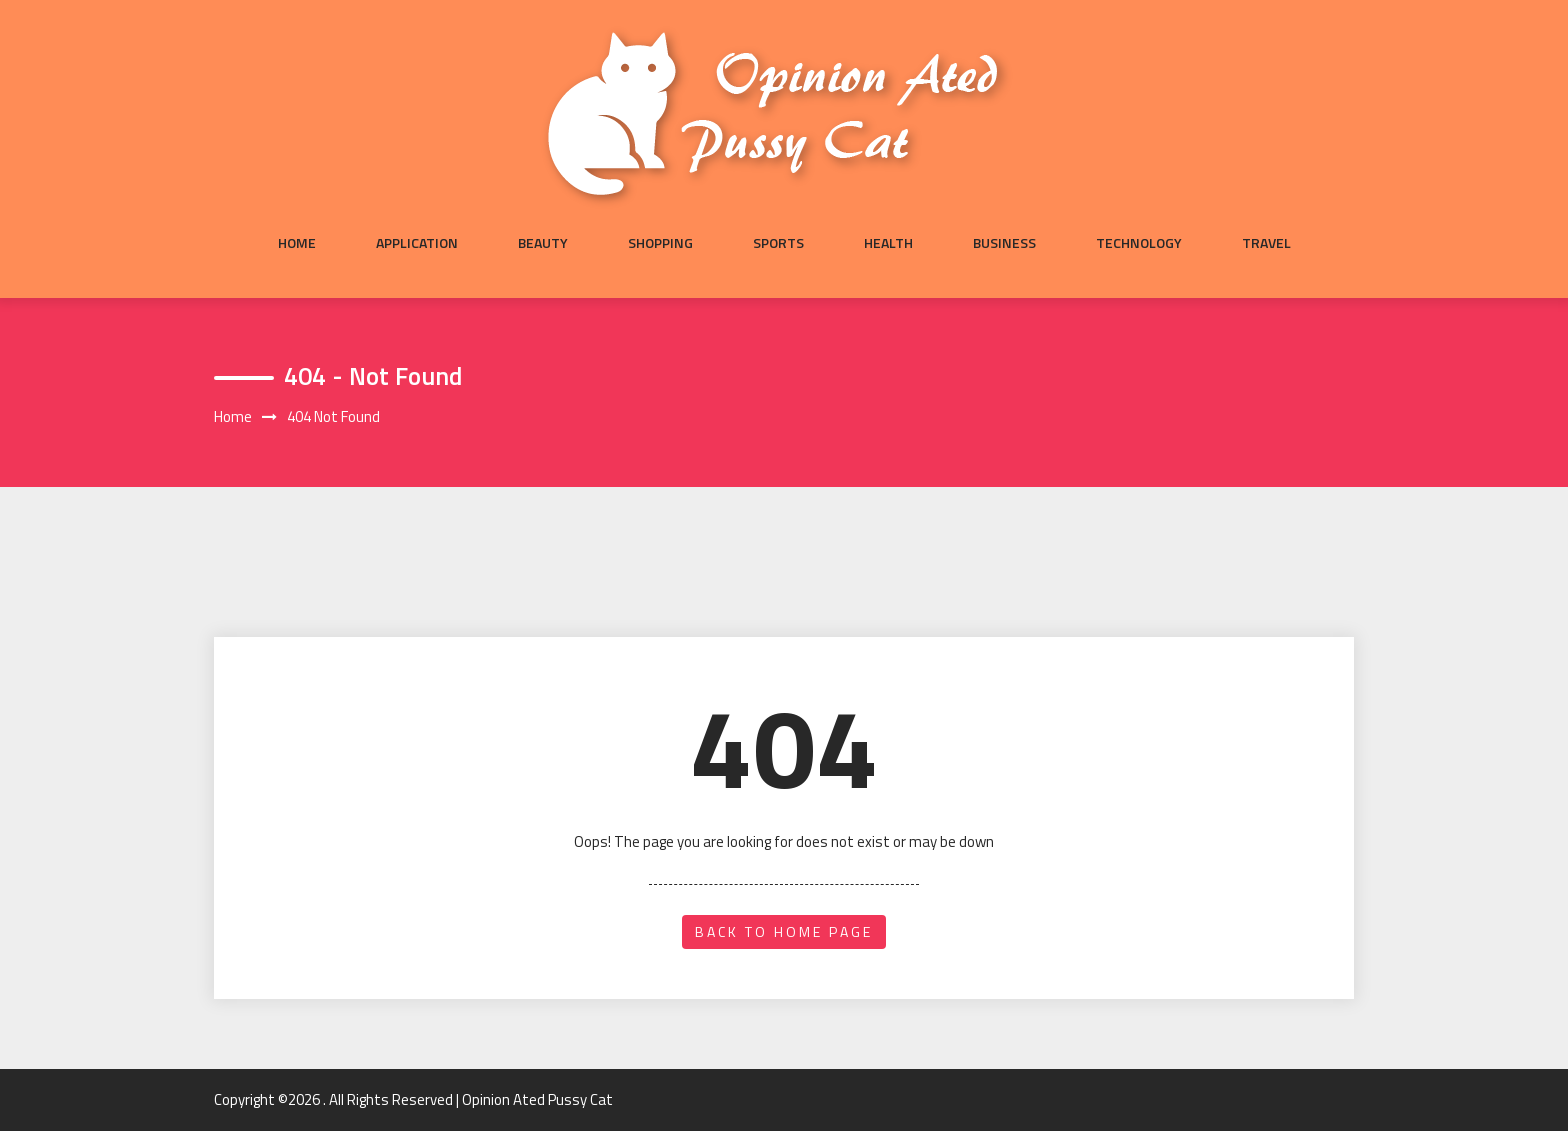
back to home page (784, 931)
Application (417, 243)
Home (297, 243)
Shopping (660, 243)
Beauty (543, 243)
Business (1004, 243)
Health (888, 243)
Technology (1139, 243)
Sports (778, 243)
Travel (1266, 243)
